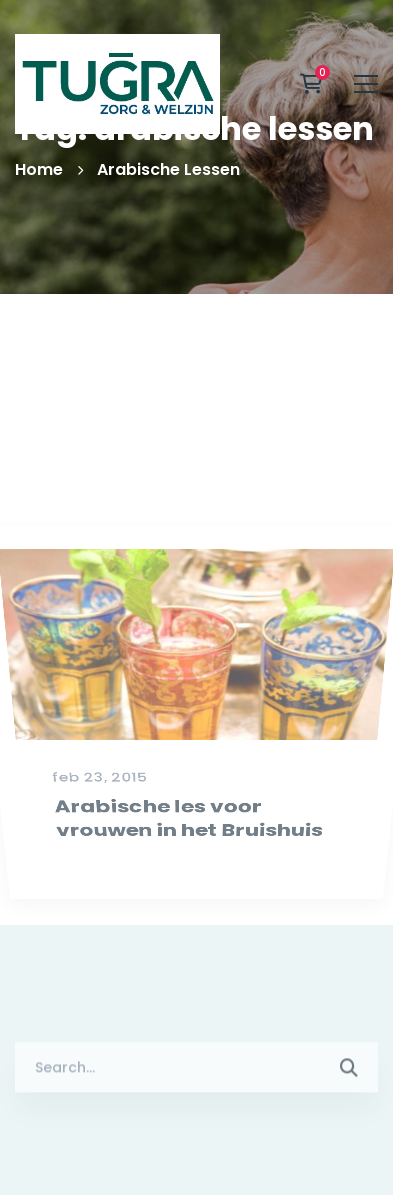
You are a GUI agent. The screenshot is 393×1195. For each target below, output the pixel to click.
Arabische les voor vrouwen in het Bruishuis (188, 856)
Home (39, 169)
